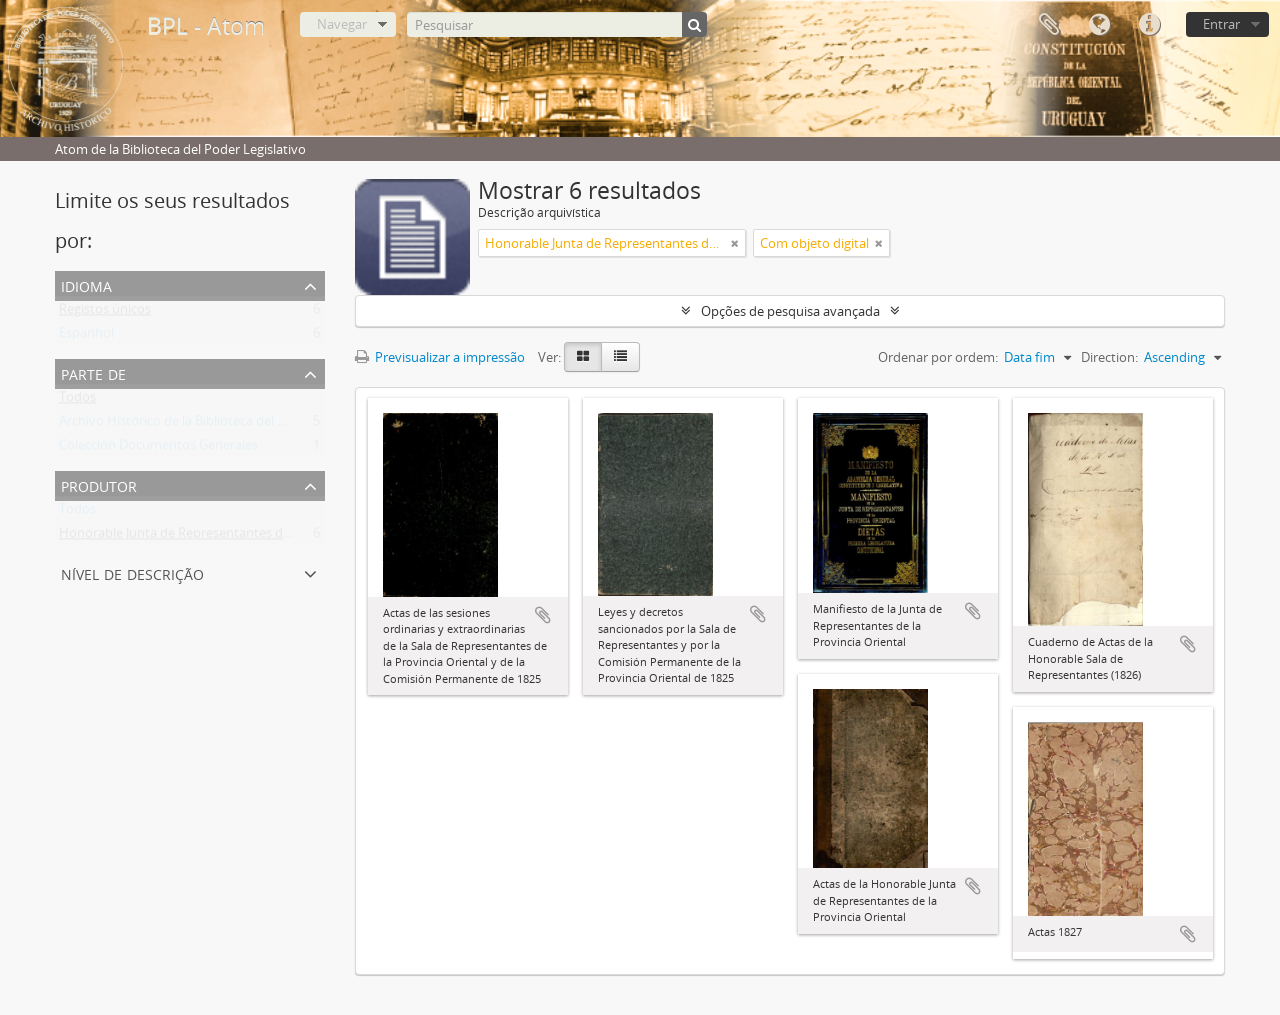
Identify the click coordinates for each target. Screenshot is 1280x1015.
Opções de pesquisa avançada (790, 311)
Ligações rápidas (1149, 25)
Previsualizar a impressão (440, 357)
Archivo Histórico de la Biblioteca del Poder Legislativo (219, 425)
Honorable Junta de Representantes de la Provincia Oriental (235, 537)
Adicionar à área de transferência (543, 615)
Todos (77, 401)
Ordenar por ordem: (938, 357)
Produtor (99, 484)
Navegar (342, 24)
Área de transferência (1049, 25)
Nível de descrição (132, 572)
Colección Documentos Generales (158, 449)
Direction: (1109, 357)
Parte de (93, 372)
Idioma (1099, 25)
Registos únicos (105, 313)
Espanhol (86, 337)
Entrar (1221, 24)
